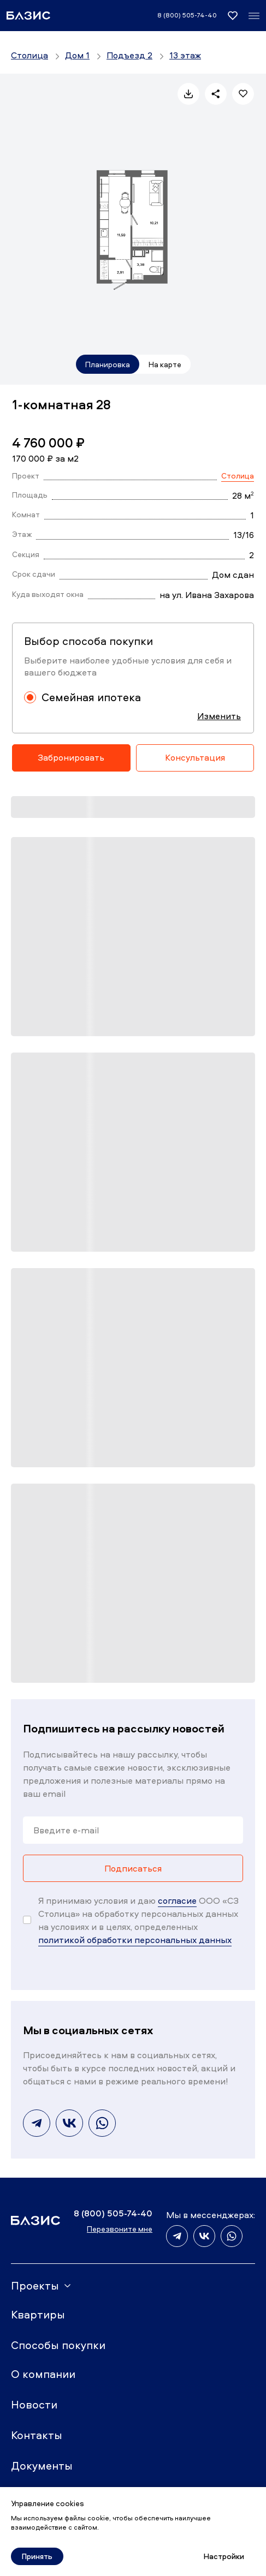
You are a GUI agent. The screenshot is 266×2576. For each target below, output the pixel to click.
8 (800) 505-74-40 (187, 15)
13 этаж (185, 55)
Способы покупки (58, 2345)
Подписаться (133, 1868)
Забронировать (71, 757)
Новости (34, 2404)
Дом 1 (77, 55)
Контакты (36, 2435)
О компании (43, 2373)
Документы (42, 2465)
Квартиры (38, 2314)
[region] (133, 58)
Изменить (219, 716)
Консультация (195, 757)
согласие (177, 1900)
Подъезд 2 (129, 55)
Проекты (35, 2285)
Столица (29, 55)
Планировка (107, 364)
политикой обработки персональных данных (135, 1940)
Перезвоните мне (119, 2229)
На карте (165, 364)
